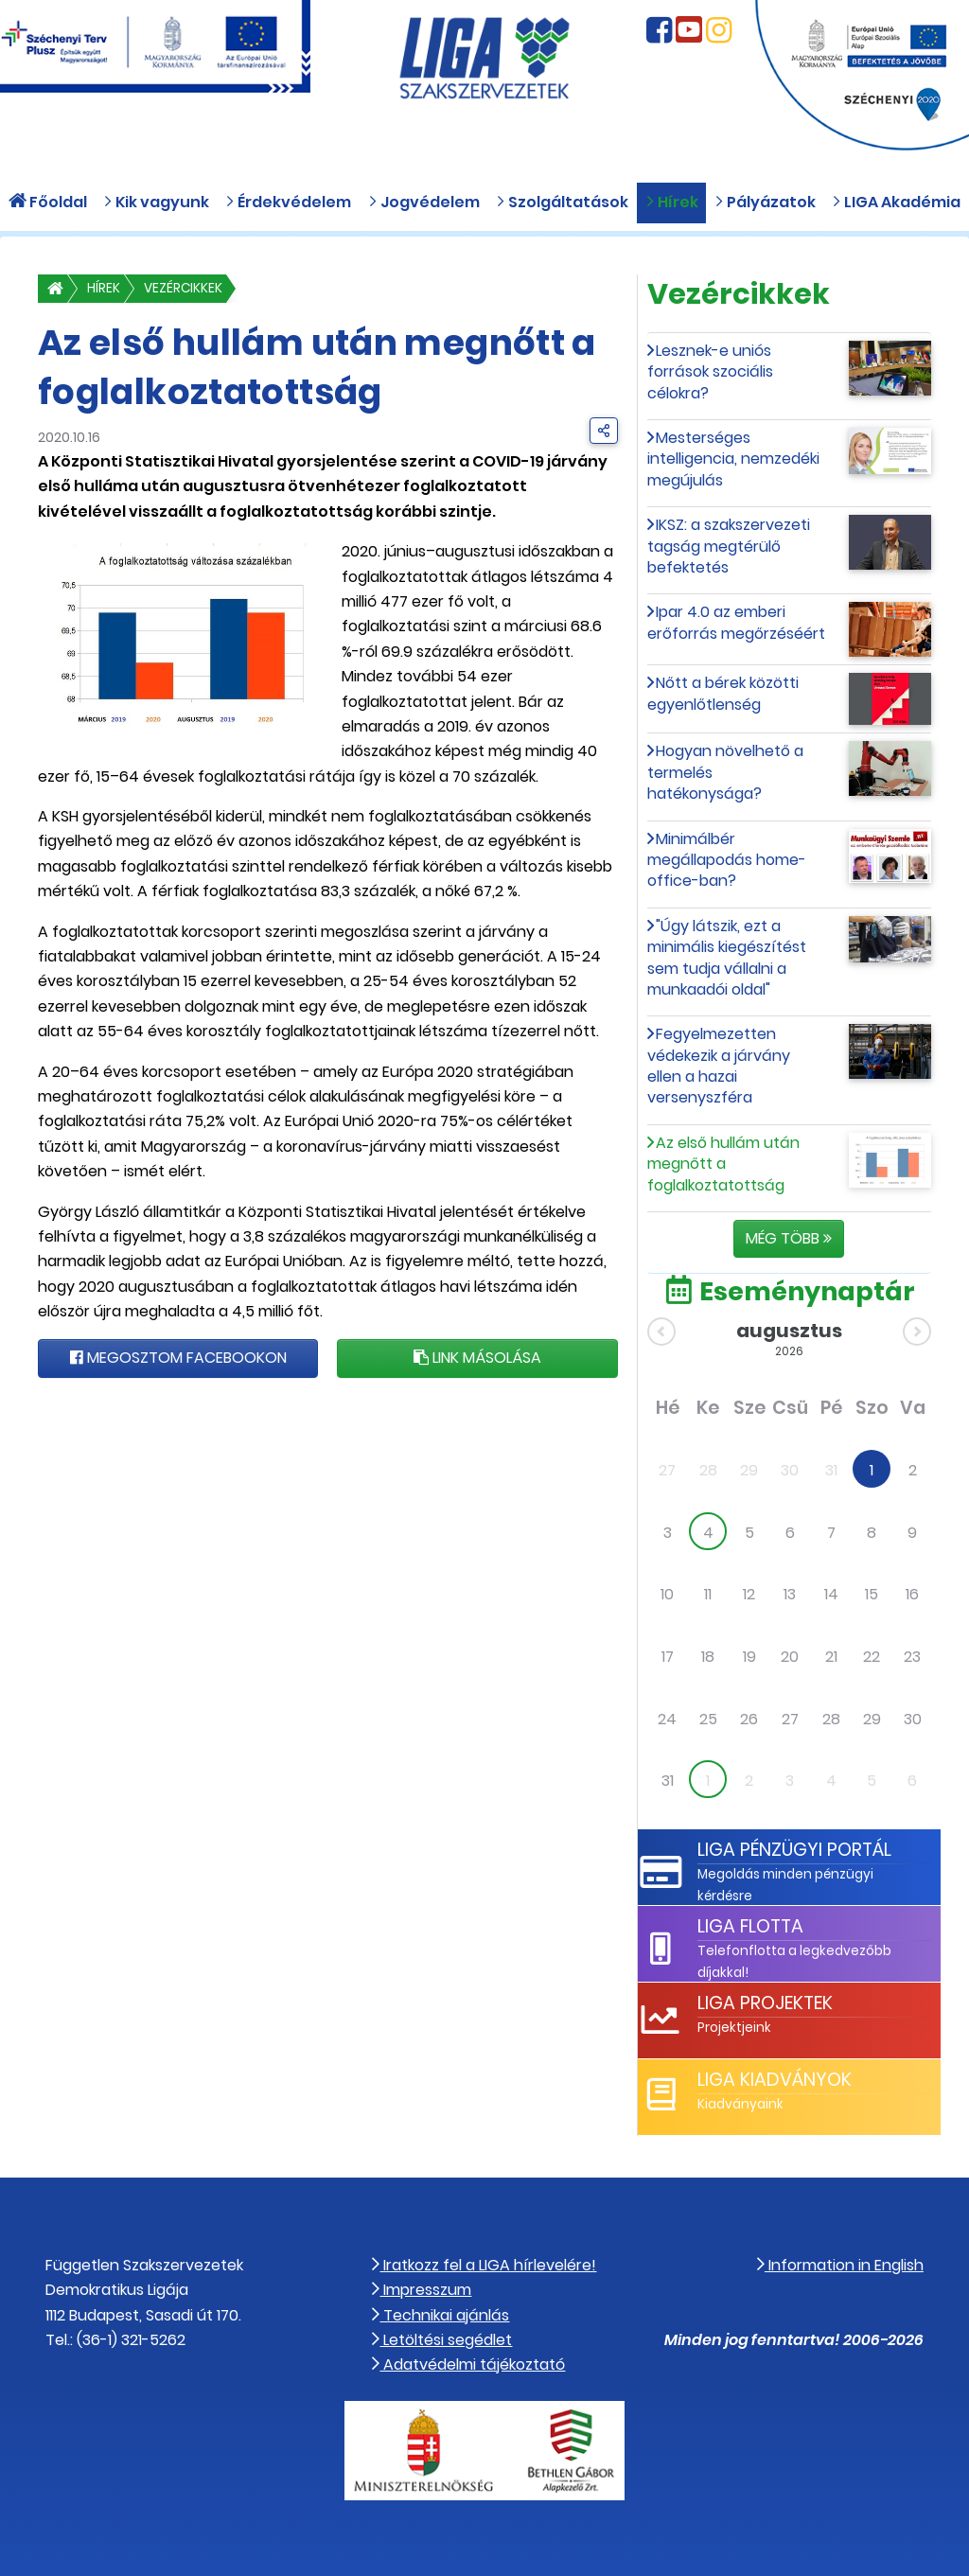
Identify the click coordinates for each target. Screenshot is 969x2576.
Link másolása (477, 1357)
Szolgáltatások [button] (562, 202)
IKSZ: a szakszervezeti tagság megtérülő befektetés (729, 546)
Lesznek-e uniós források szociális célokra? (710, 372)
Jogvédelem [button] (424, 202)
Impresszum (421, 2290)
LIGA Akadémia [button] (896, 202)
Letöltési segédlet (442, 2340)
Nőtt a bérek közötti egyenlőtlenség (723, 693)
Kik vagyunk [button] (156, 202)
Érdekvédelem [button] (288, 202)
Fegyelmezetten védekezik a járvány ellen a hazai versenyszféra (718, 1065)
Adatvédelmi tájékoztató (468, 2364)
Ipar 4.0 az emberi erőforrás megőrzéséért (736, 622)
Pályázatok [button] (765, 202)
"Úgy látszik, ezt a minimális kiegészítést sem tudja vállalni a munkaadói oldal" (726, 957)
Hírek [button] (671, 202)
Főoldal (48, 202)
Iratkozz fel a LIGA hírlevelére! (484, 2265)
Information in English (840, 2265)
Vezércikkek (183, 288)
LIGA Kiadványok (774, 2079)
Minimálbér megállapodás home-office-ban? (726, 860)
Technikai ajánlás (440, 2315)
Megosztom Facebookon (178, 1357)
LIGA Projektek (765, 2003)
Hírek (103, 288)
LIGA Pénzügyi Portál (794, 1849)
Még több (789, 1238)
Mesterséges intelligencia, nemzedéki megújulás (733, 459)
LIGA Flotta (750, 1926)
